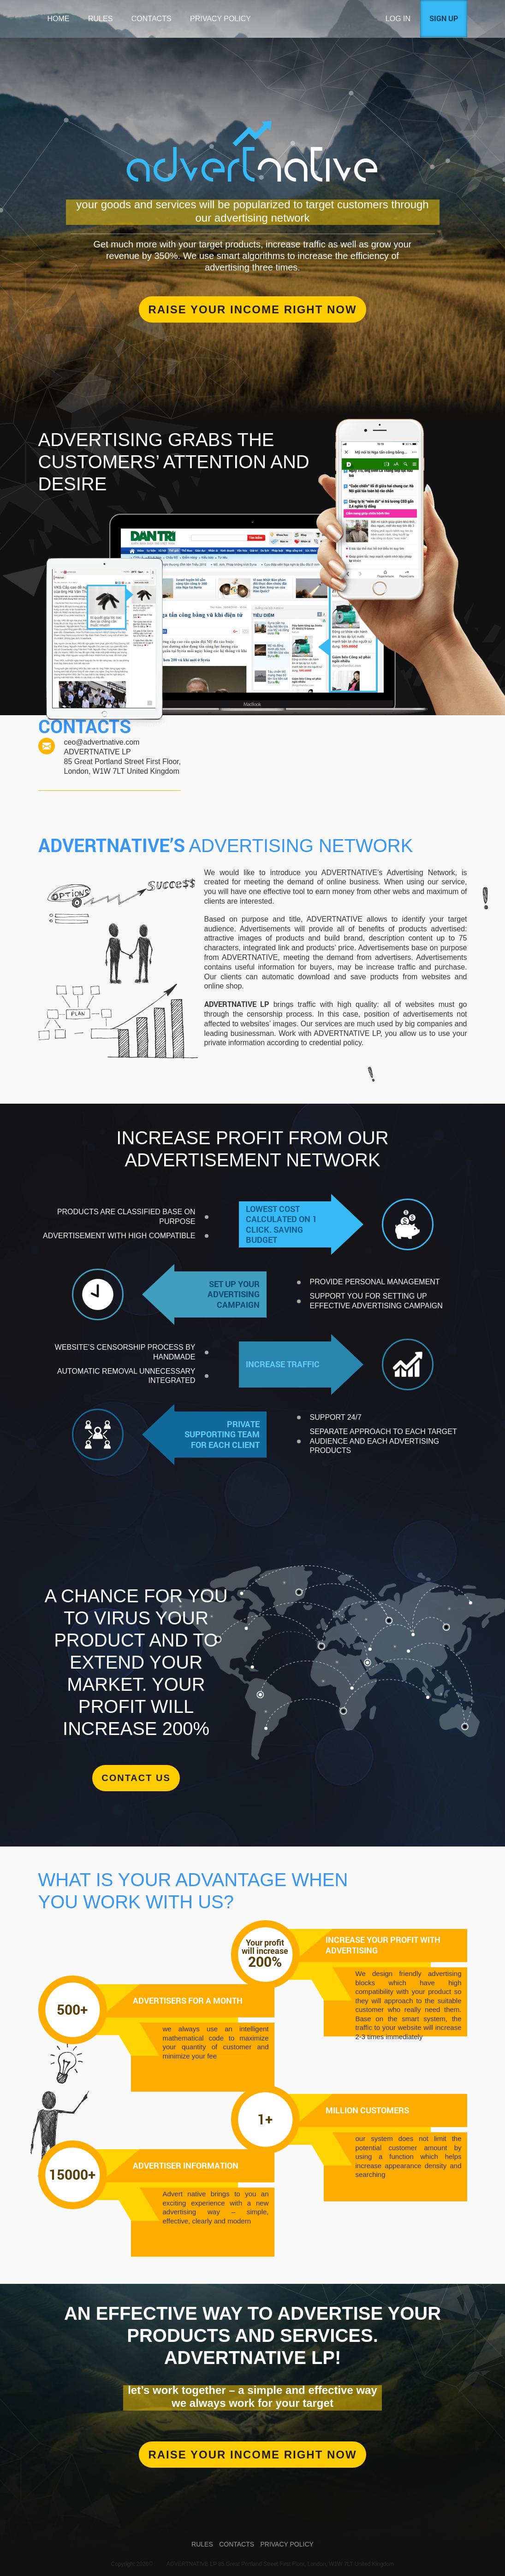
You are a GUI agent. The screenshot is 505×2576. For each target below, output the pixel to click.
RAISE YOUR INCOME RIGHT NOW (252, 2454)
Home (59, 19)
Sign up (443, 18)
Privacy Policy (220, 19)
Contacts (151, 19)
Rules (100, 19)
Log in (398, 19)
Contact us (136, 1778)
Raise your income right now (252, 309)
